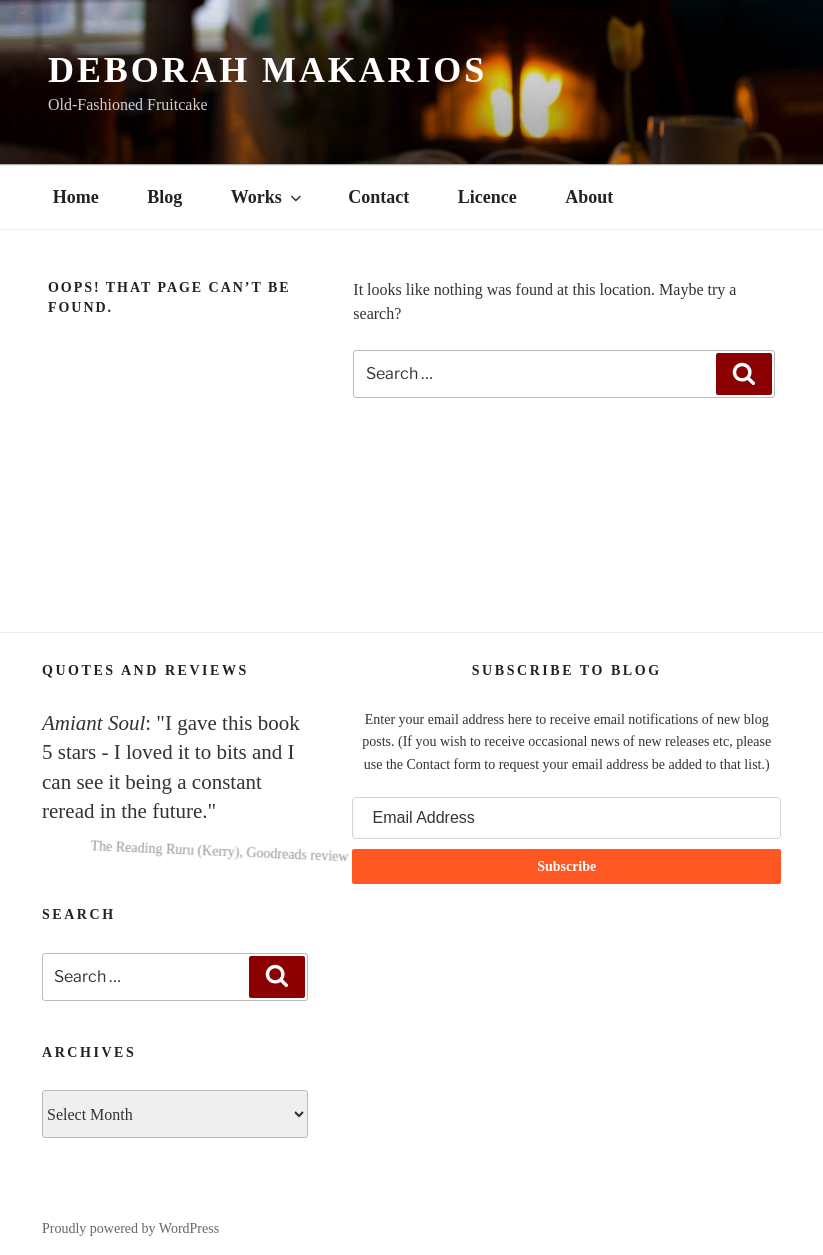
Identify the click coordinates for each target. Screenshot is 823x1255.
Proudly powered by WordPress (130, 1228)
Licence (487, 197)
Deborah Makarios (267, 70)
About (589, 197)
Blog (164, 197)
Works (268, 197)
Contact (378, 197)
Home (76, 197)
